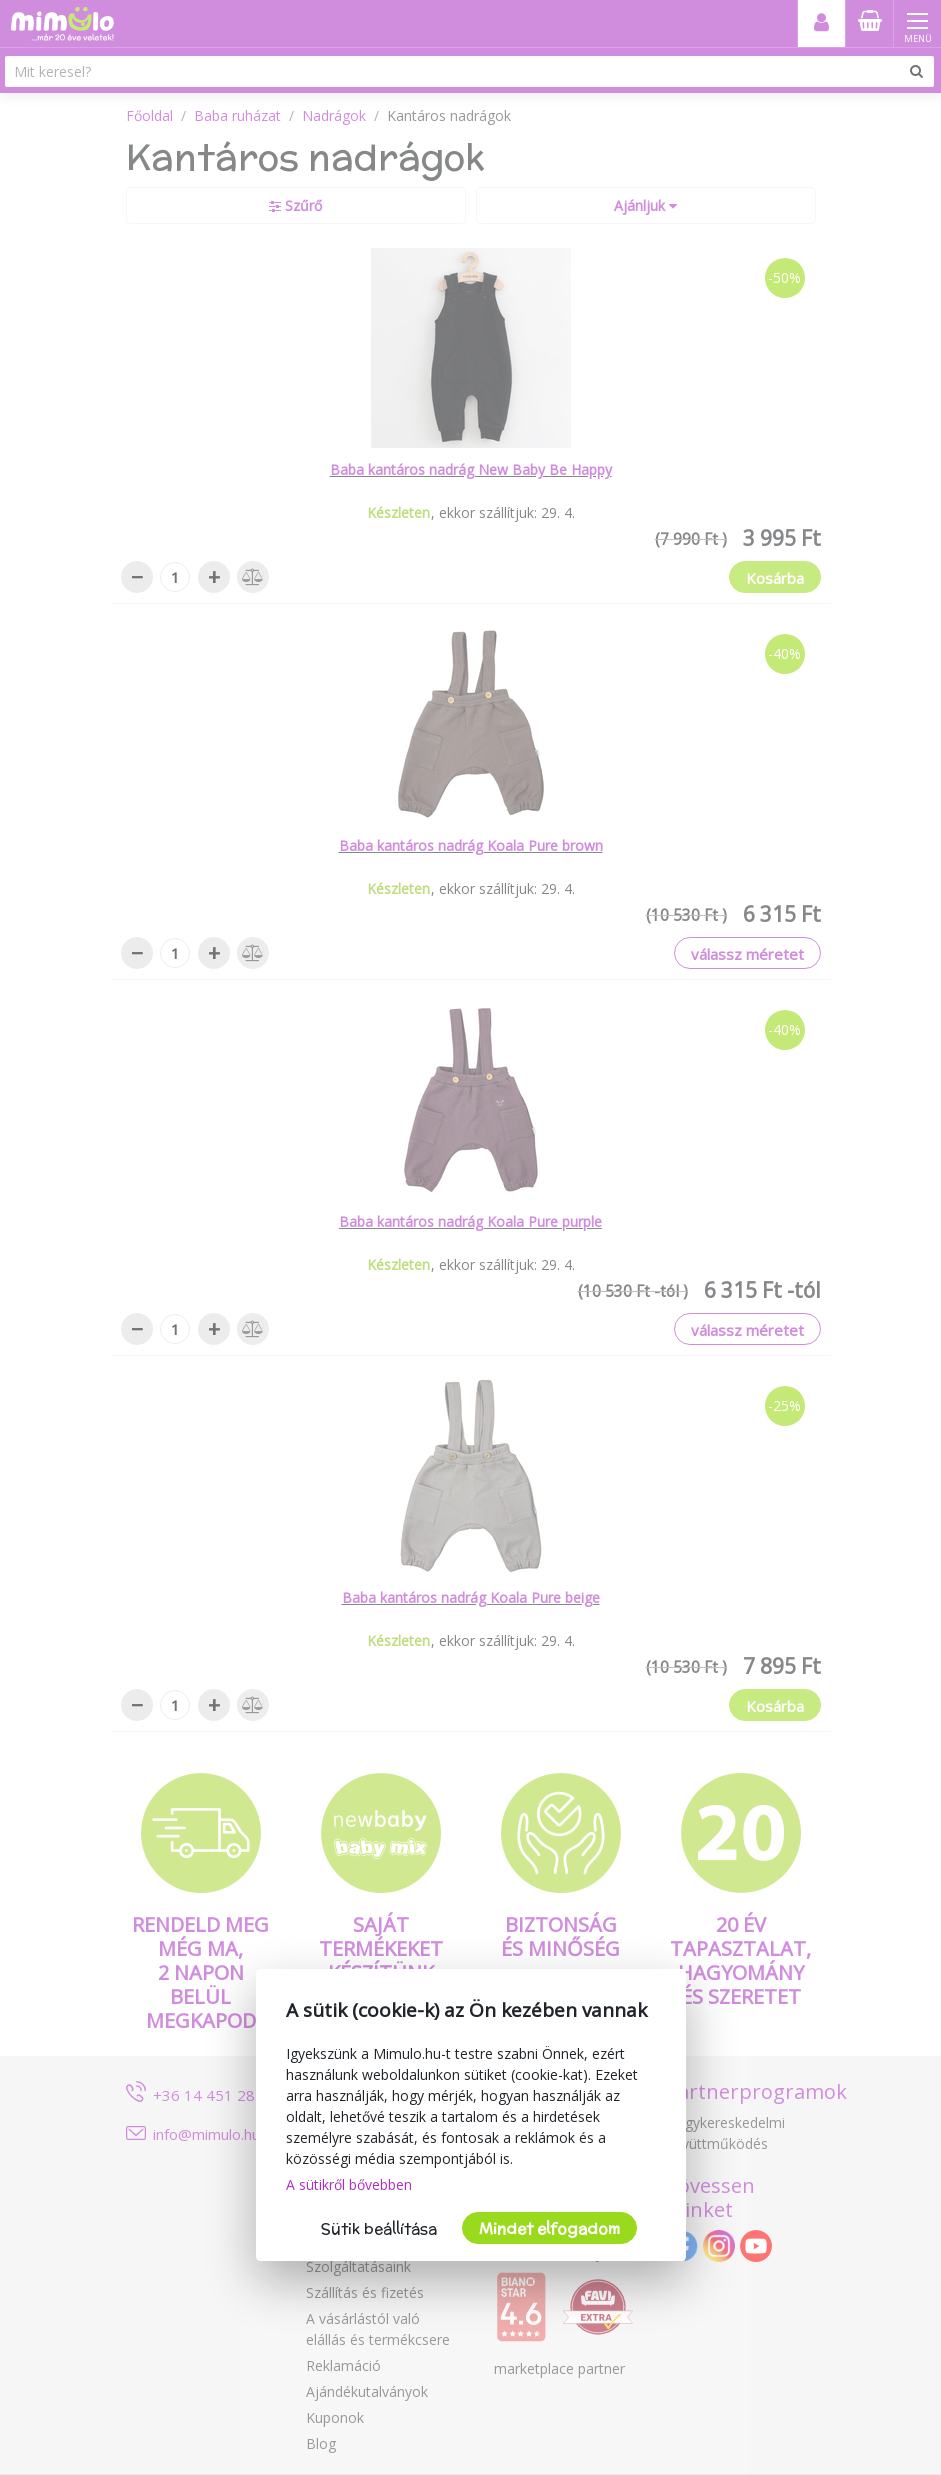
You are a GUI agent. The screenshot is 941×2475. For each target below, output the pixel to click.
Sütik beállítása (379, 2228)
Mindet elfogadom (549, 2228)
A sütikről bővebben (349, 2184)
